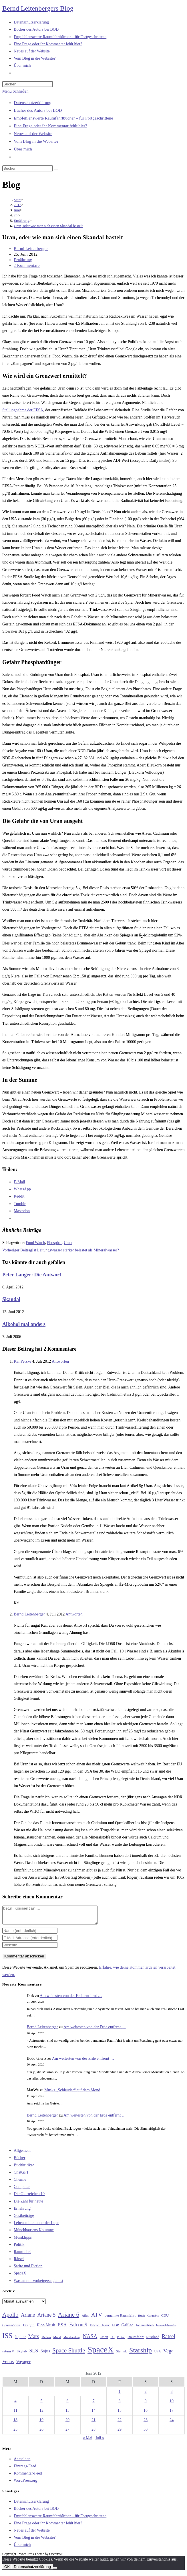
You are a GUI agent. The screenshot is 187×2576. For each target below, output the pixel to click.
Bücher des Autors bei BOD (38, 110)
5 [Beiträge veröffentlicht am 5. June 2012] (42, 2404)
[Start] (17, 199)
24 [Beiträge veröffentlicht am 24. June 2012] (172, 2423)
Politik (19, 2248)
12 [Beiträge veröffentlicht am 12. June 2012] (41, 2414)
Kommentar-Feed (28, 2477)
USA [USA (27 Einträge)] (157, 2355)
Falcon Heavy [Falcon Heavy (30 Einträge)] (100, 2329)
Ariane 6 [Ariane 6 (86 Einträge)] (68, 2318)
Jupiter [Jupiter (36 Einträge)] (20, 2340)
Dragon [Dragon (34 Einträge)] (28, 2328)
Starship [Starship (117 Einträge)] (140, 2353)
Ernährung (23, 260)
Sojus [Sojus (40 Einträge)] (45, 2354)
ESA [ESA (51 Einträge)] (62, 2328)
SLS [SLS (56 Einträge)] (33, 2354)
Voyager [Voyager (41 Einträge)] (23, 2365)
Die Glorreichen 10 (29, 2197)
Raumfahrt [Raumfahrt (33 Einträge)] (136, 2340)
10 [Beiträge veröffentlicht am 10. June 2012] (172, 2404)
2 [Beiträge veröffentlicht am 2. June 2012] (146, 2395)
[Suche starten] (56, 169)
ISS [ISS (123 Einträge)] (7, 2339)
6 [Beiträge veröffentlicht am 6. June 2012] (68, 2404)
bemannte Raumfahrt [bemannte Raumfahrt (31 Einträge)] (120, 2319)
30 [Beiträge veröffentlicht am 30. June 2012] (146, 2433)
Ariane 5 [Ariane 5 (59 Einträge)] (46, 2318)
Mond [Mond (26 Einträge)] (57, 2340)
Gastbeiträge (24, 2219)
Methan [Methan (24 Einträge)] (46, 2340)
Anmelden (22, 2462)
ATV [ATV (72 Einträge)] (96, 2318)
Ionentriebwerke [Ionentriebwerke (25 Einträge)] (166, 2328)
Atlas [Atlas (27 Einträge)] (85, 2319)
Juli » (99, 2441)
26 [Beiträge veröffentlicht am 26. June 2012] (41, 2433)
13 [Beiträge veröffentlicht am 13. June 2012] (67, 2414)
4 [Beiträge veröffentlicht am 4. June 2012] (16, 2404)
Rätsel (19, 2262)
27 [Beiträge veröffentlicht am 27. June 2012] (67, 2433)
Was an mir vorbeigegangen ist (38, 2284)
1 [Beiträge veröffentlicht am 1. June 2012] (120, 2395)
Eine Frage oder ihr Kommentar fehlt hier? (50, 126)
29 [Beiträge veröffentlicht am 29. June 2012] (120, 2433)
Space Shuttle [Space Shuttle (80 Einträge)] (68, 2353)
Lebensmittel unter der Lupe (36, 2226)
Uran (68, 1243)
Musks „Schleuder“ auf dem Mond (72, 2093)
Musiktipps (23, 2241)
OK (7, 2570)
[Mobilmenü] (15, 91)
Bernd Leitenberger (31, 249)
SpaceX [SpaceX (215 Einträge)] (100, 2353)
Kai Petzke (22, 1361)
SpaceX (20, 2276)
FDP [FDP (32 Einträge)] (115, 2328)
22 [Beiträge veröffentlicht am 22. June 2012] (120, 2423)
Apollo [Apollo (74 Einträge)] (10, 2318)
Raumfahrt (22, 2255)
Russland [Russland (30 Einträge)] (152, 2340)
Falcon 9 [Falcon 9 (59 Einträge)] (78, 2328)
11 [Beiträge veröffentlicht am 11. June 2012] (15, 2414)
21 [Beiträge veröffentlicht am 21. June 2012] (93, 2423)
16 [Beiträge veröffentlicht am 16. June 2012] (146, 2414)
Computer (22, 2190)
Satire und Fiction (28, 2269)
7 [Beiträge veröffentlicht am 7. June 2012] (94, 2404)
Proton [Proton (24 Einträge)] (121, 2340)
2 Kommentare (27, 265)
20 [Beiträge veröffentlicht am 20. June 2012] (67, 2423)
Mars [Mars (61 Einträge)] (33, 2340)
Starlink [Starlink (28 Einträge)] (121, 2355)
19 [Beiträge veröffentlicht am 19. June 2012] (41, 2423)
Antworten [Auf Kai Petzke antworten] (60, 1361)
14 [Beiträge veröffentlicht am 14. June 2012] (93, 2414)
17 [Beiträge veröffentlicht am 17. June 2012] (172, 2414)
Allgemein (22, 2154)
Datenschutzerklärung (32, 102)
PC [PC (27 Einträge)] (112, 2340)
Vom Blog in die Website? (36, 141)
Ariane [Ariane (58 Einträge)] (28, 2318)
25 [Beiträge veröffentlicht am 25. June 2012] (15, 2433)
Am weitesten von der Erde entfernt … (71, 1999)
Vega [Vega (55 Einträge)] (168, 2354)
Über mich (23, 149)
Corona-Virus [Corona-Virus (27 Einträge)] (11, 2329)
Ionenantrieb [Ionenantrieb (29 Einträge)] (145, 2329)
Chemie (20, 2183)
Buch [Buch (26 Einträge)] (141, 2319)
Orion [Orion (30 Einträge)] (104, 2340)
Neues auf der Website (33, 133)
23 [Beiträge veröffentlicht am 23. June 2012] (146, 2423)
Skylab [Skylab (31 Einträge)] (22, 2355)
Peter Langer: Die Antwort (31, 1275)
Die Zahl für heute (28, 2205)
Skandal (11, 1299)
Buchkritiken (24, 2168)
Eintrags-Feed (25, 2469)
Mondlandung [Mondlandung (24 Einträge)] (72, 2340)
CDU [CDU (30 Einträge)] (165, 2319)
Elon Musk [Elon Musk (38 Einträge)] (46, 2328)
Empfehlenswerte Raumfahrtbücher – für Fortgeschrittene (63, 118)
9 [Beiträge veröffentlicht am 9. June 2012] (146, 2404)
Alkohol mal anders (23, 1324)
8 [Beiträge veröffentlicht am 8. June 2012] (120, 2404)
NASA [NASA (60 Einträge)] (90, 2340)
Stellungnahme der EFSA (22, 410)
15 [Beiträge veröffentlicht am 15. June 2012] (120, 2414)
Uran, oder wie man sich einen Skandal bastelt (48, 226)
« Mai (87, 2441)
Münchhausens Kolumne (34, 2233)
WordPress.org (25, 2484)
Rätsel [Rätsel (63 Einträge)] (168, 2340)
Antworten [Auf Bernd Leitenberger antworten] (74, 1614)
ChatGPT (21, 2176)
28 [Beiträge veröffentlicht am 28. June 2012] (93, 2433)
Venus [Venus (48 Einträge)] (8, 2365)
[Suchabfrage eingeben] (27, 84)
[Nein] (55, 2571)
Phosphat (54, 1243)
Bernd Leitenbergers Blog (37, 8)
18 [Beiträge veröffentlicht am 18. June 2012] (15, 2423)
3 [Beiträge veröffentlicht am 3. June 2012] (172, 2395)
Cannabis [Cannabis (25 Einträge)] (153, 2319)
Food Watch (35, 1243)
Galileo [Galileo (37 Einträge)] (128, 2328)
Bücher (19, 2161)
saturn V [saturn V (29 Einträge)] (8, 2355)
